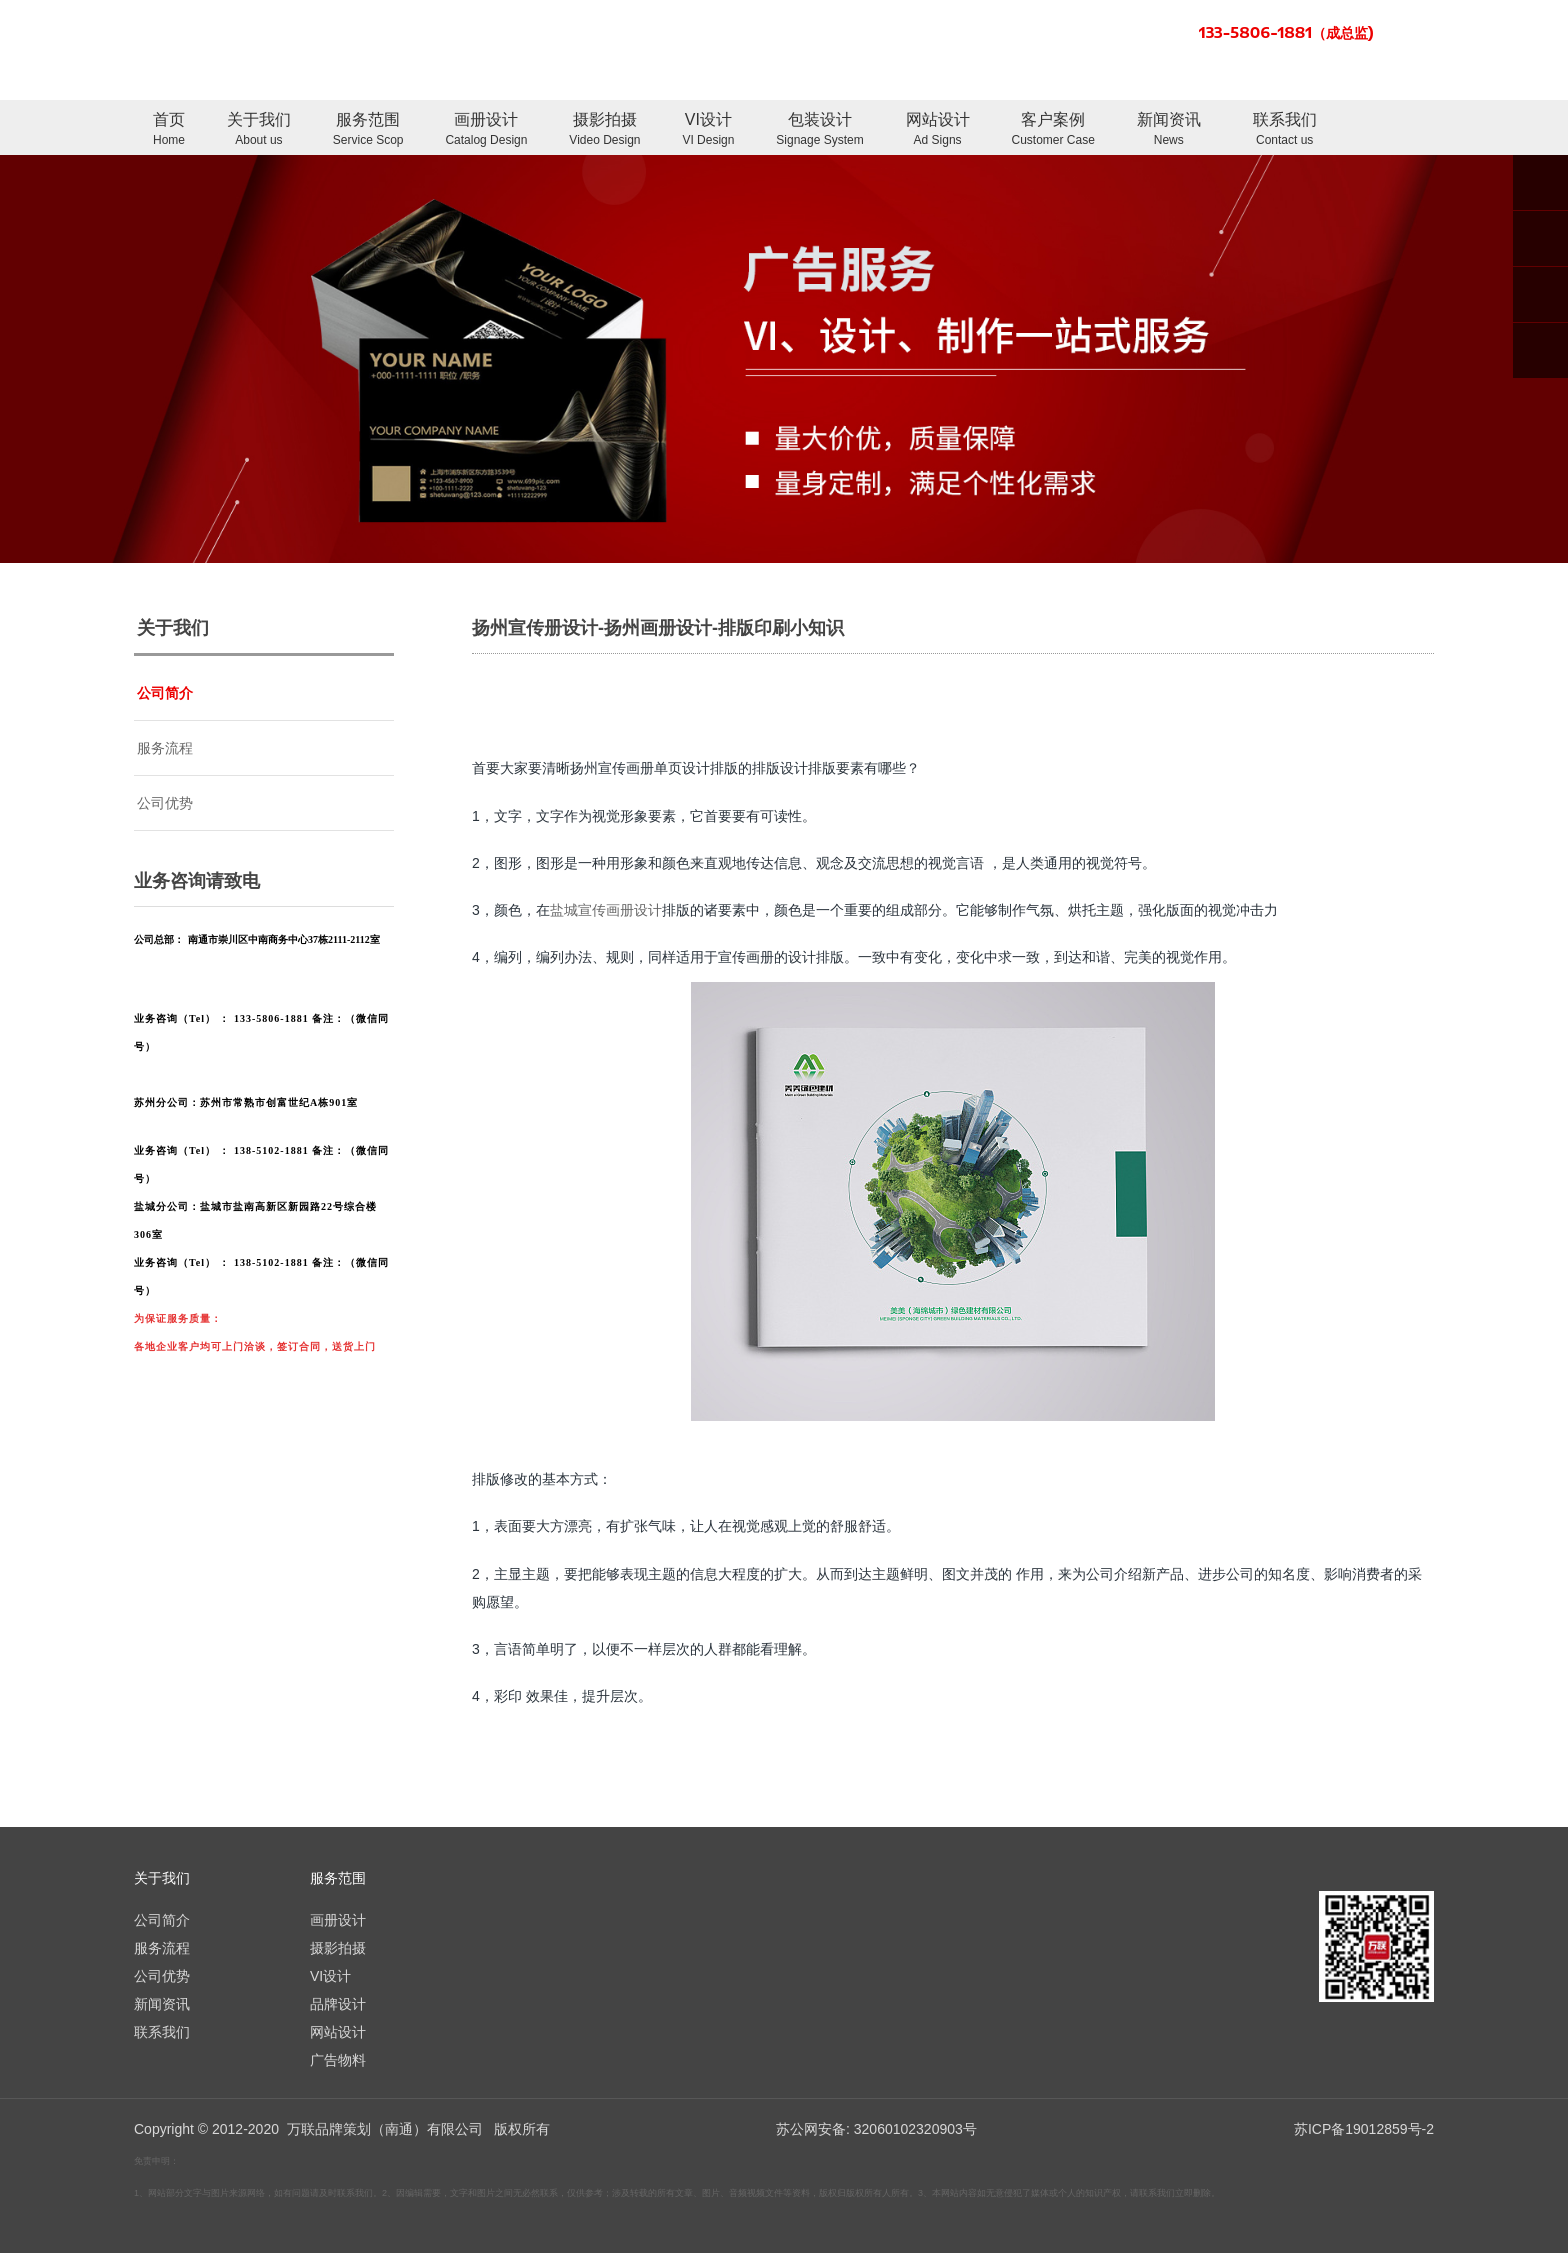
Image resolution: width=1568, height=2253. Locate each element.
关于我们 (259, 130)
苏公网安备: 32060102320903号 (874, 2129)
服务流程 (165, 748)
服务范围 (368, 130)
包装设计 (819, 130)
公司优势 (165, 803)
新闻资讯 (1169, 130)
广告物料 (338, 2060)
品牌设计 (338, 2004)
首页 (169, 130)
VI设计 (708, 130)
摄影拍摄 (604, 130)
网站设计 (938, 130)
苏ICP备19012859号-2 (1364, 2129)
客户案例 (1053, 130)
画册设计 (486, 130)
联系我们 (1285, 130)
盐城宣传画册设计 (606, 910)
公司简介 (165, 693)
